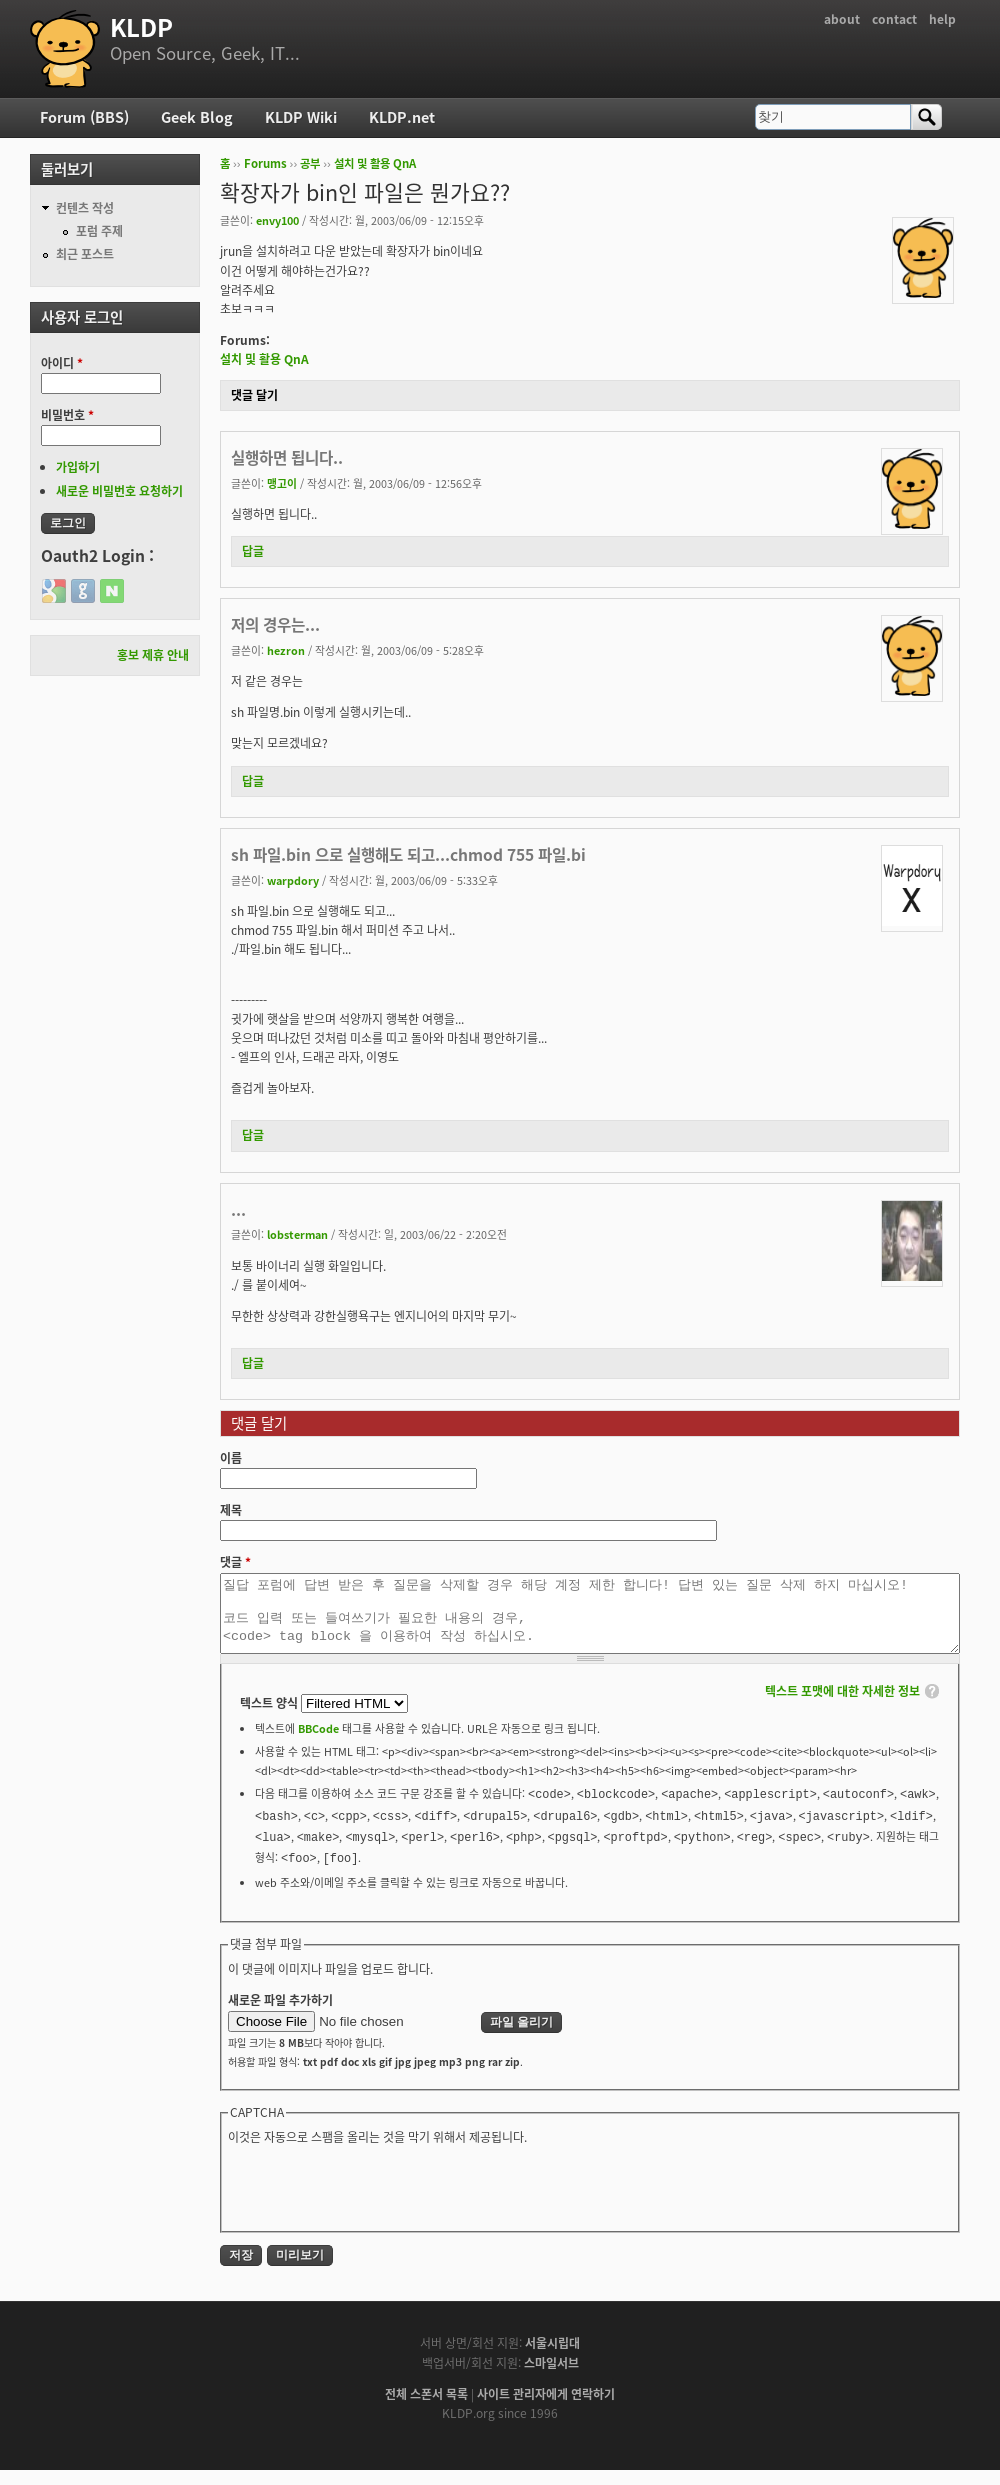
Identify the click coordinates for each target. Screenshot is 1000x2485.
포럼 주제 (99, 231)
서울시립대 (552, 2358)
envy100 (277, 220)
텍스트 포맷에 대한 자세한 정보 (842, 1706)
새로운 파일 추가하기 (280, 2015)
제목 (231, 1510)
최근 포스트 (85, 254)
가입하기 (78, 467)
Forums (265, 163)
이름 (231, 1458)
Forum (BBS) (84, 117)
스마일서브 (551, 2378)
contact (894, 19)
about (842, 19)
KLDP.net (402, 117)
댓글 (235, 1562)
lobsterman (297, 1234)
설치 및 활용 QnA (375, 163)
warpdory (293, 880)
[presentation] (380, 2201)
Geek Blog (197, 117)
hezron (286, 650)
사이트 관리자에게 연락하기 (546, 2409)
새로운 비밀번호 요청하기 (119, 491)
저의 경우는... (275, 624)
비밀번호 (67, 415)
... (238, 1209)
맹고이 (282, 483)
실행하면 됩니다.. (287, 457)
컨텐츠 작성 (85, 208)
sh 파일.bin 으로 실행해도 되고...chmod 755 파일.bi (408, 854)
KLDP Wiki (301, 117)
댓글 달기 (254, 395)
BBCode (318, 1743)
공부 (310, 163)
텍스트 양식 (270, 1718)
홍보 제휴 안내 (153, 655)
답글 (253, 551)
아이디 (62, 363)
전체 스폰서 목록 (426, 2409)
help (942, 19)
